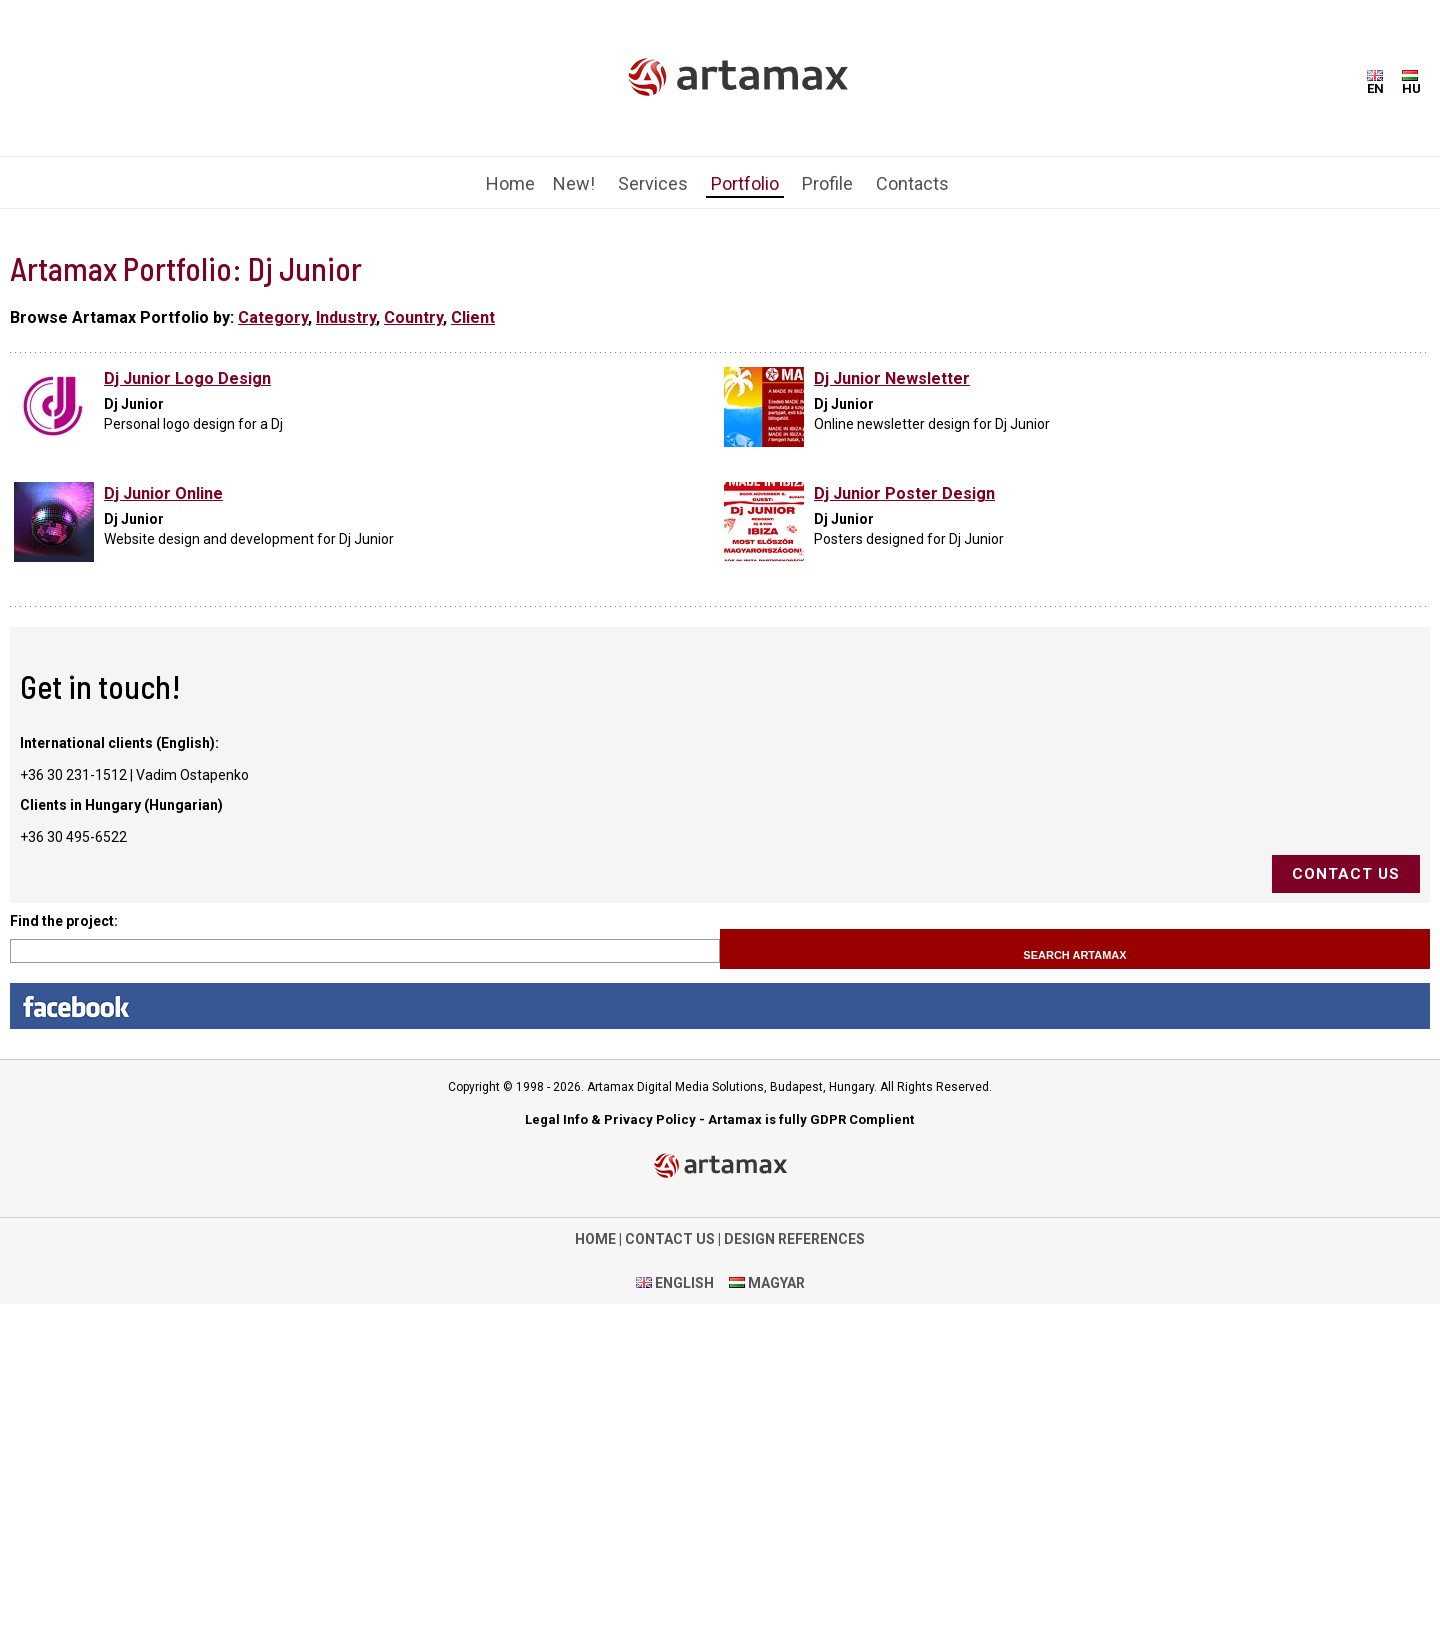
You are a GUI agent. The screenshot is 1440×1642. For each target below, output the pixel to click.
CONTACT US (670, 1239)
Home (510, 183)
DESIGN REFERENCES (794, 1239)
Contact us (1346, 874)
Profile (827, 183)
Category (273, 317)
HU (1411, 83)
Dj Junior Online (163, 493)
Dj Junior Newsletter (892, 378)
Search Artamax (1074, 955)
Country (413, 317)
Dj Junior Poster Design (904, 493)
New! (574, 183)
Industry (346, 317)
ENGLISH (683, 1283)
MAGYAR (775, 1283)
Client (473, 317)
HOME (595, 1239)
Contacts (912, 183)
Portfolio (745, 183)
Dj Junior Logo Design (187, 378)
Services (653, 183)
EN (1375, 83)
